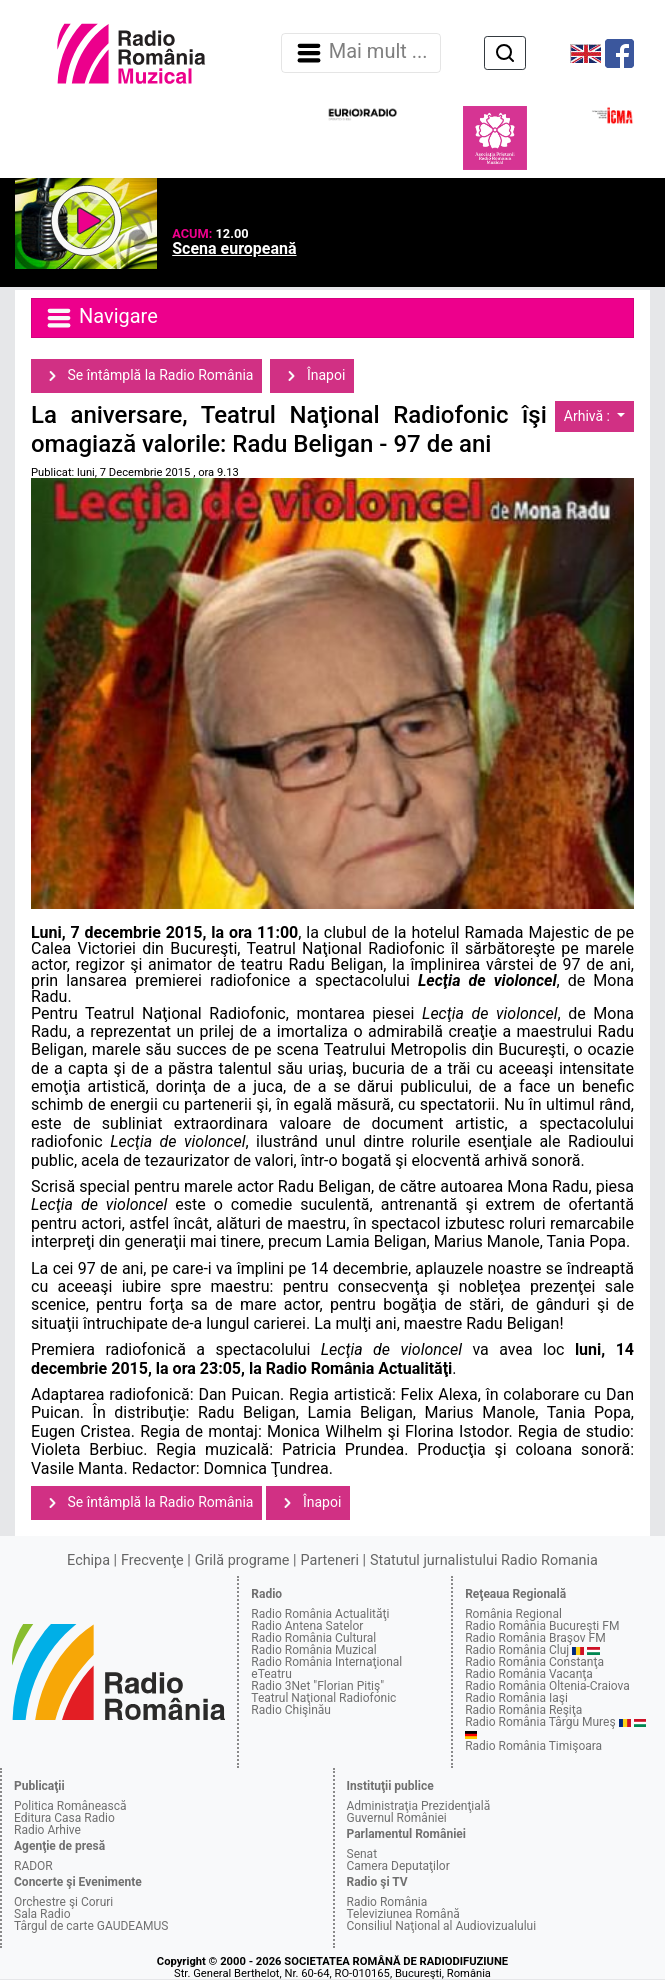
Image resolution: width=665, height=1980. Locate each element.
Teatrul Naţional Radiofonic (323, 1698)
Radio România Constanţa (534, 1662)
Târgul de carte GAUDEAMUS (91, 1926)
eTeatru (271, 1674)
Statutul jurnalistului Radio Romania (484, 1560)
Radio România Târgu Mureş (540, 1722)
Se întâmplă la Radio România (146, 376)
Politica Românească (70, 1806)
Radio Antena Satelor (307, 1626)
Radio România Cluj (517, 1650)
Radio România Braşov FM (535, 1638)
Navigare (101, 318)
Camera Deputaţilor (398, 1866)
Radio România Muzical (313, 1650)
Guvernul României (397, 1818)
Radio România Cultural (313, 1638)
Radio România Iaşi (516, 1698)
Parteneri (330, 1560)
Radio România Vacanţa (529, 1674)
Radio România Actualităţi (320, 1614)
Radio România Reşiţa (523, 1710)
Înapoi (312, 376)
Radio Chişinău (291, 1710)
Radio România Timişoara (533, 1746)
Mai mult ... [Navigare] (361, 53)
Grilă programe (242, 1560)
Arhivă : (589, 416)
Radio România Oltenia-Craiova (547, 1686)
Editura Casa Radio (64, 1818)
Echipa (88, 1560)
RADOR (33, 1866)
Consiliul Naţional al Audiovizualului (442, 1926)
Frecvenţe (152, 1560)
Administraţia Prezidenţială (419, 1806)
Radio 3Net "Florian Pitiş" (317, 1686)
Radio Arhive (47, 1830)
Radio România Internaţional (326, 1662)
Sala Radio (42, 1914)
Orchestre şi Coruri (63, 1902)
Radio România (387, 1902)
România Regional (513, 1614)
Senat (362, 1854)
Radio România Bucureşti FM (542, 1626)
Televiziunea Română (403, 1914)
